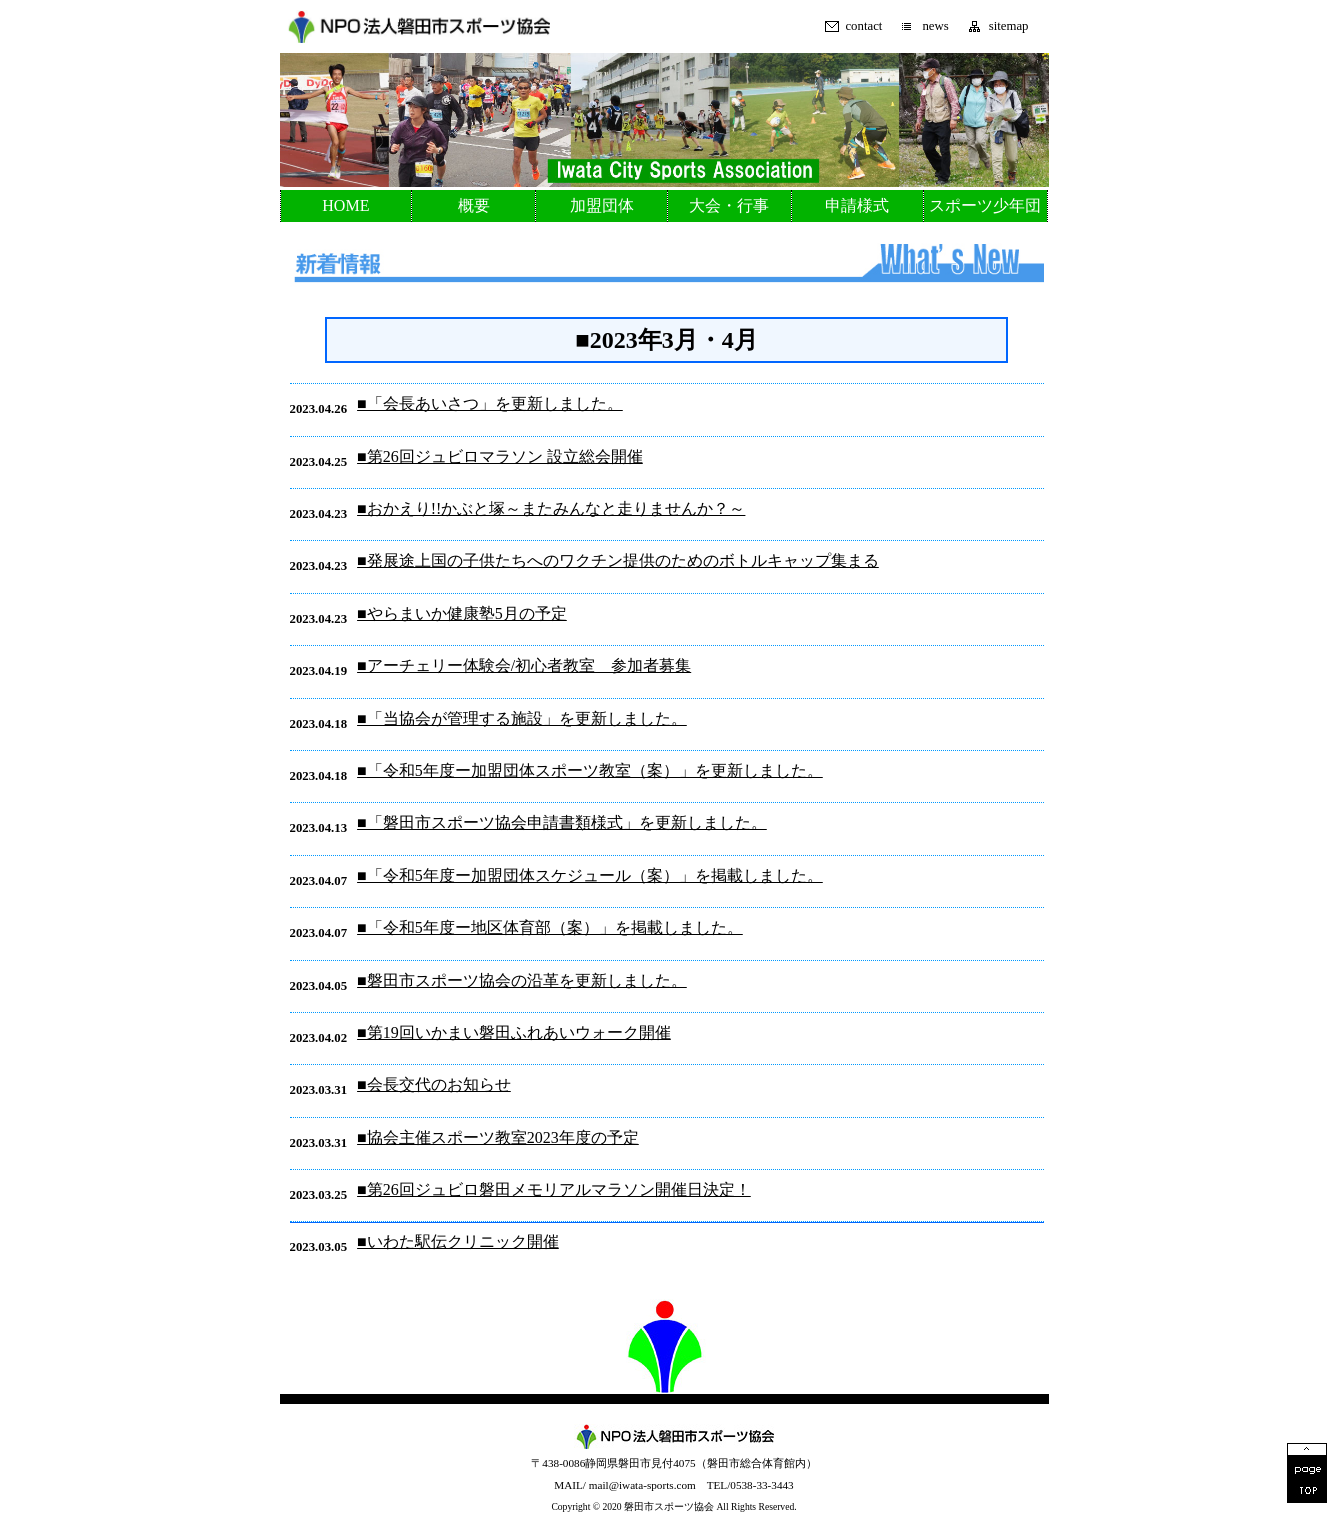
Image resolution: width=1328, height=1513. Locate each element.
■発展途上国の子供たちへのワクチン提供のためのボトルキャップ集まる (618, 560)
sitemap (1009, 26)
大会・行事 (729, 205)
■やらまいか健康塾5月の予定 (462, 613)
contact (863, 26)
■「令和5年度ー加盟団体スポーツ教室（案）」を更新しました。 (590, 770)
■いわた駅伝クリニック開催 (458, 1241)
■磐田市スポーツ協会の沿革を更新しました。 (522, 980)
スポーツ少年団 (985, 205)
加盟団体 (602, 205)
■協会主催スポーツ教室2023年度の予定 (498, 1137)
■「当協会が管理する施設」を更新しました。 (522, 718)
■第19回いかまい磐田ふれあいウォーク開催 (514, 1032)
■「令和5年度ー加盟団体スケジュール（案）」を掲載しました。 (590, 875)
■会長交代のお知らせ (434, 1084)
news (935, 26)
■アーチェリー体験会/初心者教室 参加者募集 (524, 665)
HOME (345, 205)
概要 (474, 205)
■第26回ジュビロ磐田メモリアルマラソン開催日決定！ (554, 1189)
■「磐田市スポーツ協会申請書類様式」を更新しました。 (562, 822)
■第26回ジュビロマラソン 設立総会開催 (500, 456)
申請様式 (857, 205)
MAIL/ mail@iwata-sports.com (624, 1485)
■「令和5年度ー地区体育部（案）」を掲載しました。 (550, 927)
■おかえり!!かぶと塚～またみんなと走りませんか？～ (551, 508)
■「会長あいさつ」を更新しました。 (490, 403)
